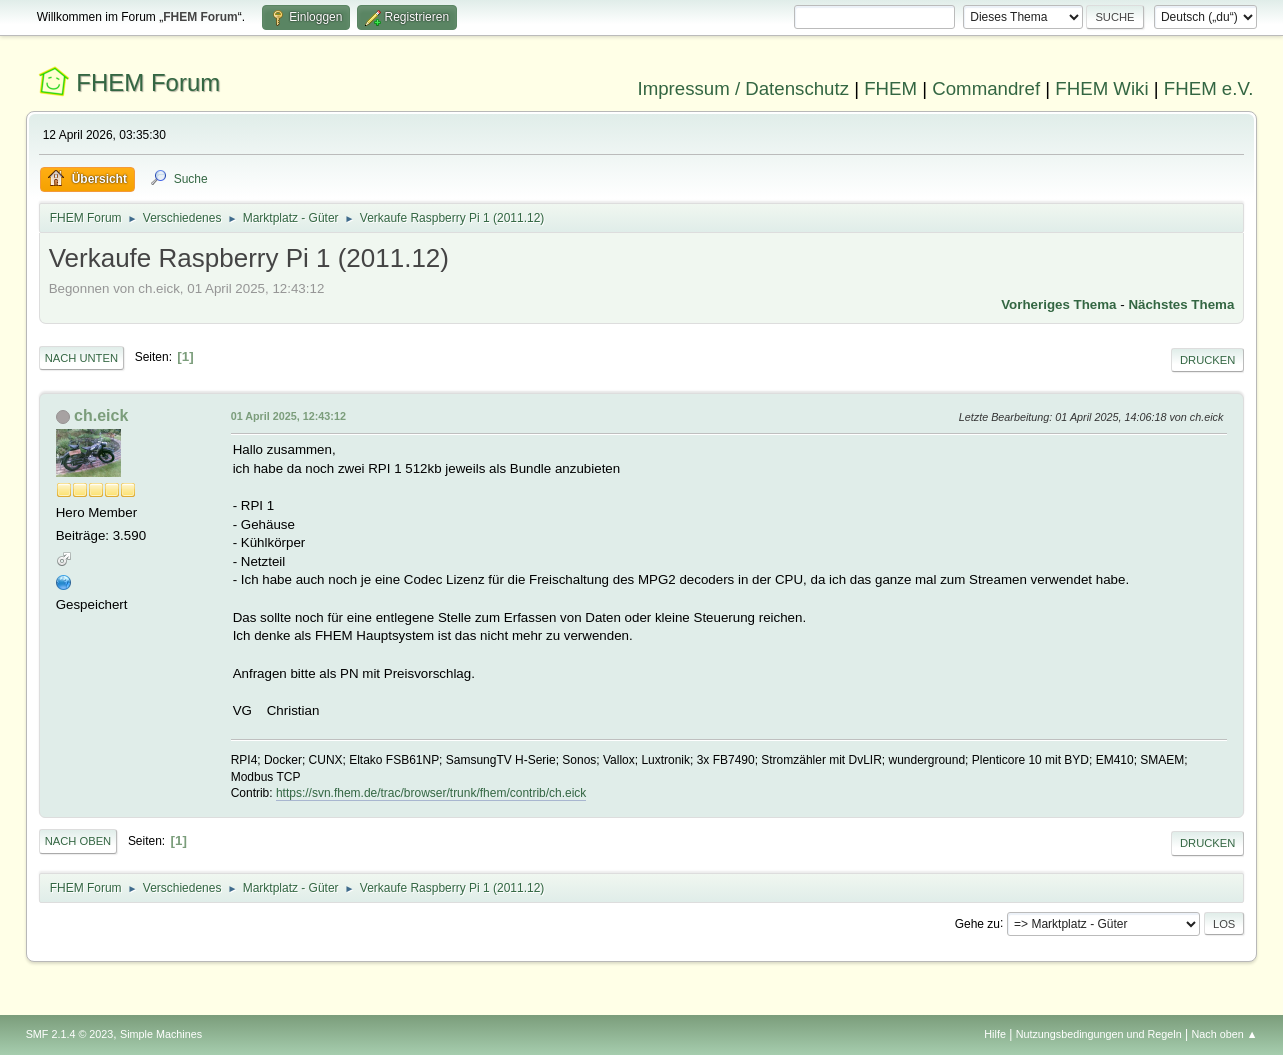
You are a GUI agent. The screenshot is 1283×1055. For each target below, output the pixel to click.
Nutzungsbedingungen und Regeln (1099, 1034)
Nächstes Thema (1181, 304)
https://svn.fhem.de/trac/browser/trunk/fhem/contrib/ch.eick (431, 793)
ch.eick (101, 415)
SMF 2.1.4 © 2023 (70, 1034)
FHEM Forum (148, 82)
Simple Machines (161, 1034)
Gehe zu (977, 923)
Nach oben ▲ (1225, 1034)
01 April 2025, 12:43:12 (288, 416)
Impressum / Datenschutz (743, 88)
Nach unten (81, 358)
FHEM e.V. (1209, 88)
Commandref (986, 88)
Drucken (1207, 360)
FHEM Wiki (1101, 88)
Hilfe (995, 1034)
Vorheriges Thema (1058, 304)
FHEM (890, 88)
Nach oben (78, 841)
